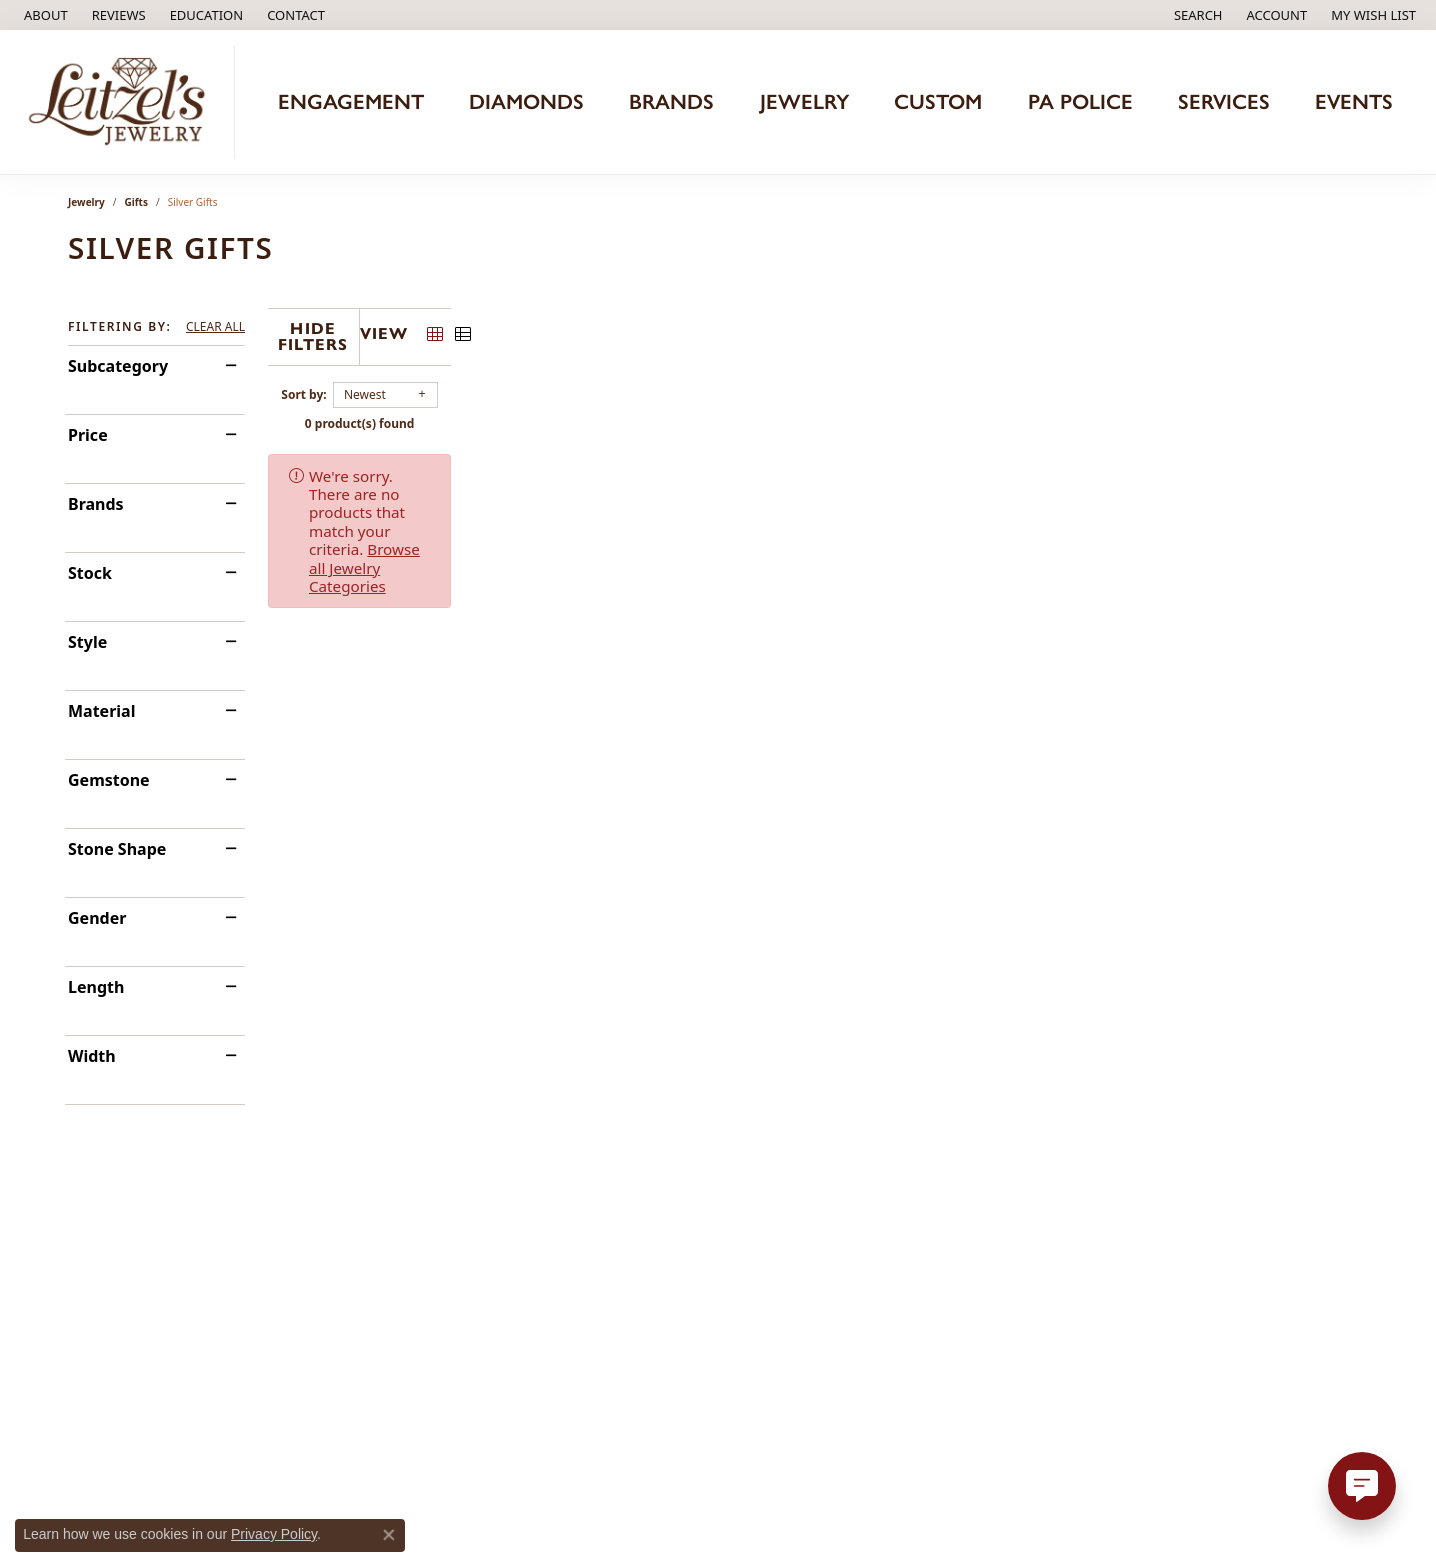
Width (92, 1056)
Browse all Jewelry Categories (839, 470)
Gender (97, 918)
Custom (938, 101)
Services (1224, 101)
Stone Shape (117, 849)
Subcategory (118, 366)
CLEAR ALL (215, 327)
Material (101, 711)
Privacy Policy (274, 1534)
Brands (671, 101)
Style (87, 642)
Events (1354, 101)
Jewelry (804, 101)
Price (88, 435)
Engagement (351, 101)
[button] (205, 15)
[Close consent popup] (389, 1535)
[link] (44, 15)
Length (96, 987)
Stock (90, 573)
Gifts (136, 202)
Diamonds (526, 101)
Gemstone (109, 780)
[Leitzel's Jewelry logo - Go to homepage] (122, 102)
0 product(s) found (818, 417)
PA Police (1080, 101)
